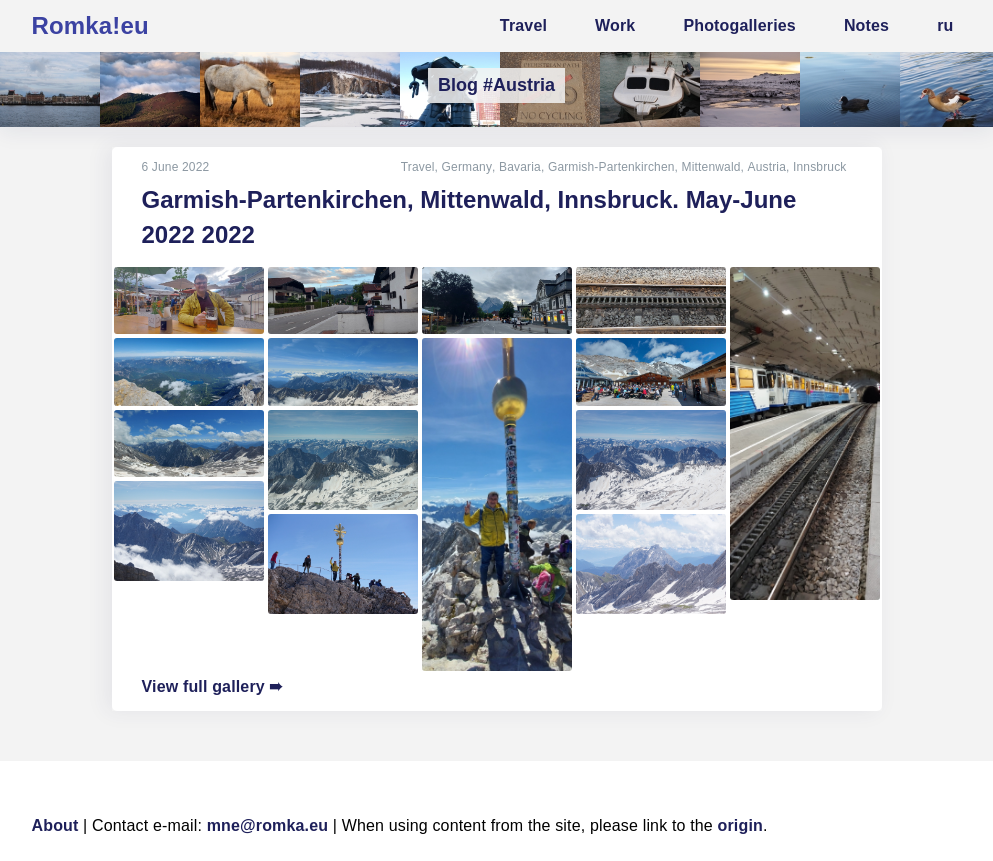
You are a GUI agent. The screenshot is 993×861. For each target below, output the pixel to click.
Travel (419, 167)
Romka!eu (90, 25)
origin (740, 825)
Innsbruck (819, 167)
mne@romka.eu (268, 825)
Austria (767, 167)
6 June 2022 (176, 167)
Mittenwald (711, 167)
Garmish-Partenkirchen (612, 167)
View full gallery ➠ (212, 686)
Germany (468, 167)
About (55, 825)
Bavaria (521, 167)
